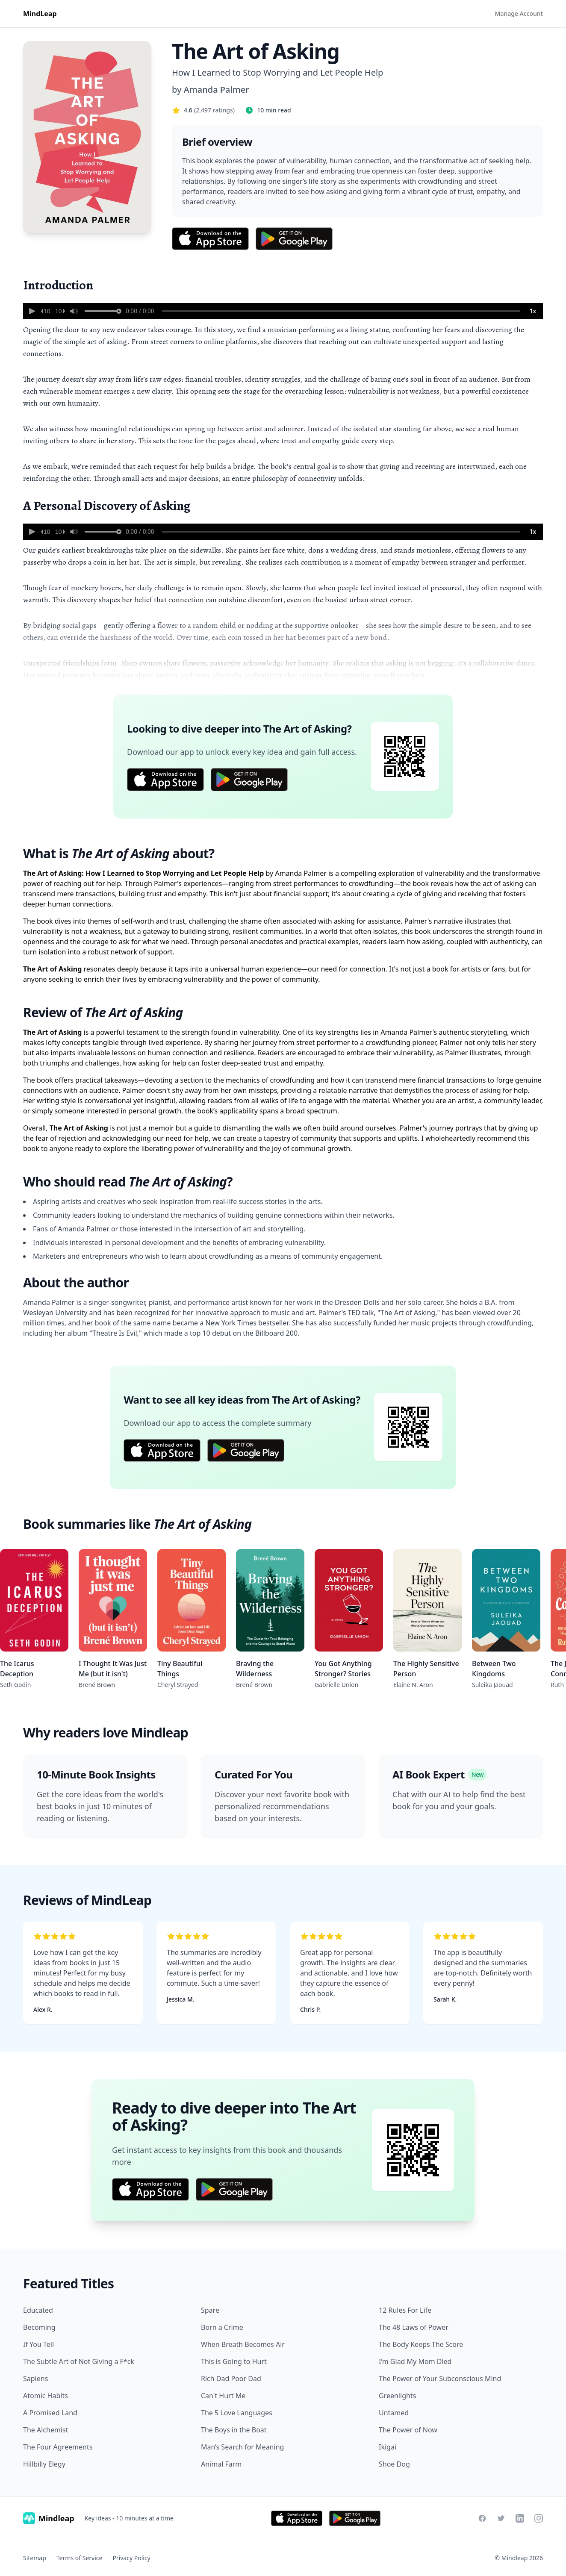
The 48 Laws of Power (413, 2327)
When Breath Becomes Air (243, 2344)
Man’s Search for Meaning (242, 2447)
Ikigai (387, 2447)
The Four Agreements (57, 2447)
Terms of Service (79, 2558)
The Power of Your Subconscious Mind (440, 2378)
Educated (38, 2310)
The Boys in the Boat (234, 2430)
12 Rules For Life (405, 2310)
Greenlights (397, 2395)
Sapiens (35, 2378)
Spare (210, 2310)
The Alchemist (45, 2430)
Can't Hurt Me (223, 2395)
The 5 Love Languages (236, 2412)
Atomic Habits (45, 2395)
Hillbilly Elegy (44, 2464)
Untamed (394, 2412)
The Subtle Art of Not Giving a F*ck (78, 2361)
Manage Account (519, 13)
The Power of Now (408, 2430)
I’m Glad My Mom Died (415, 2361)
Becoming (39, 2327)
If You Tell (38, 2344)
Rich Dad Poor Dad (231, 2378)
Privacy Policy (131, 2558)
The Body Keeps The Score (421, 2344)
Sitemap (34, 2558)
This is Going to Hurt (234, 2361)
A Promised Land (50, 2412)
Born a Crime (222, 2327)
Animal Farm (221, 2464)
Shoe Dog (394, 2464)
